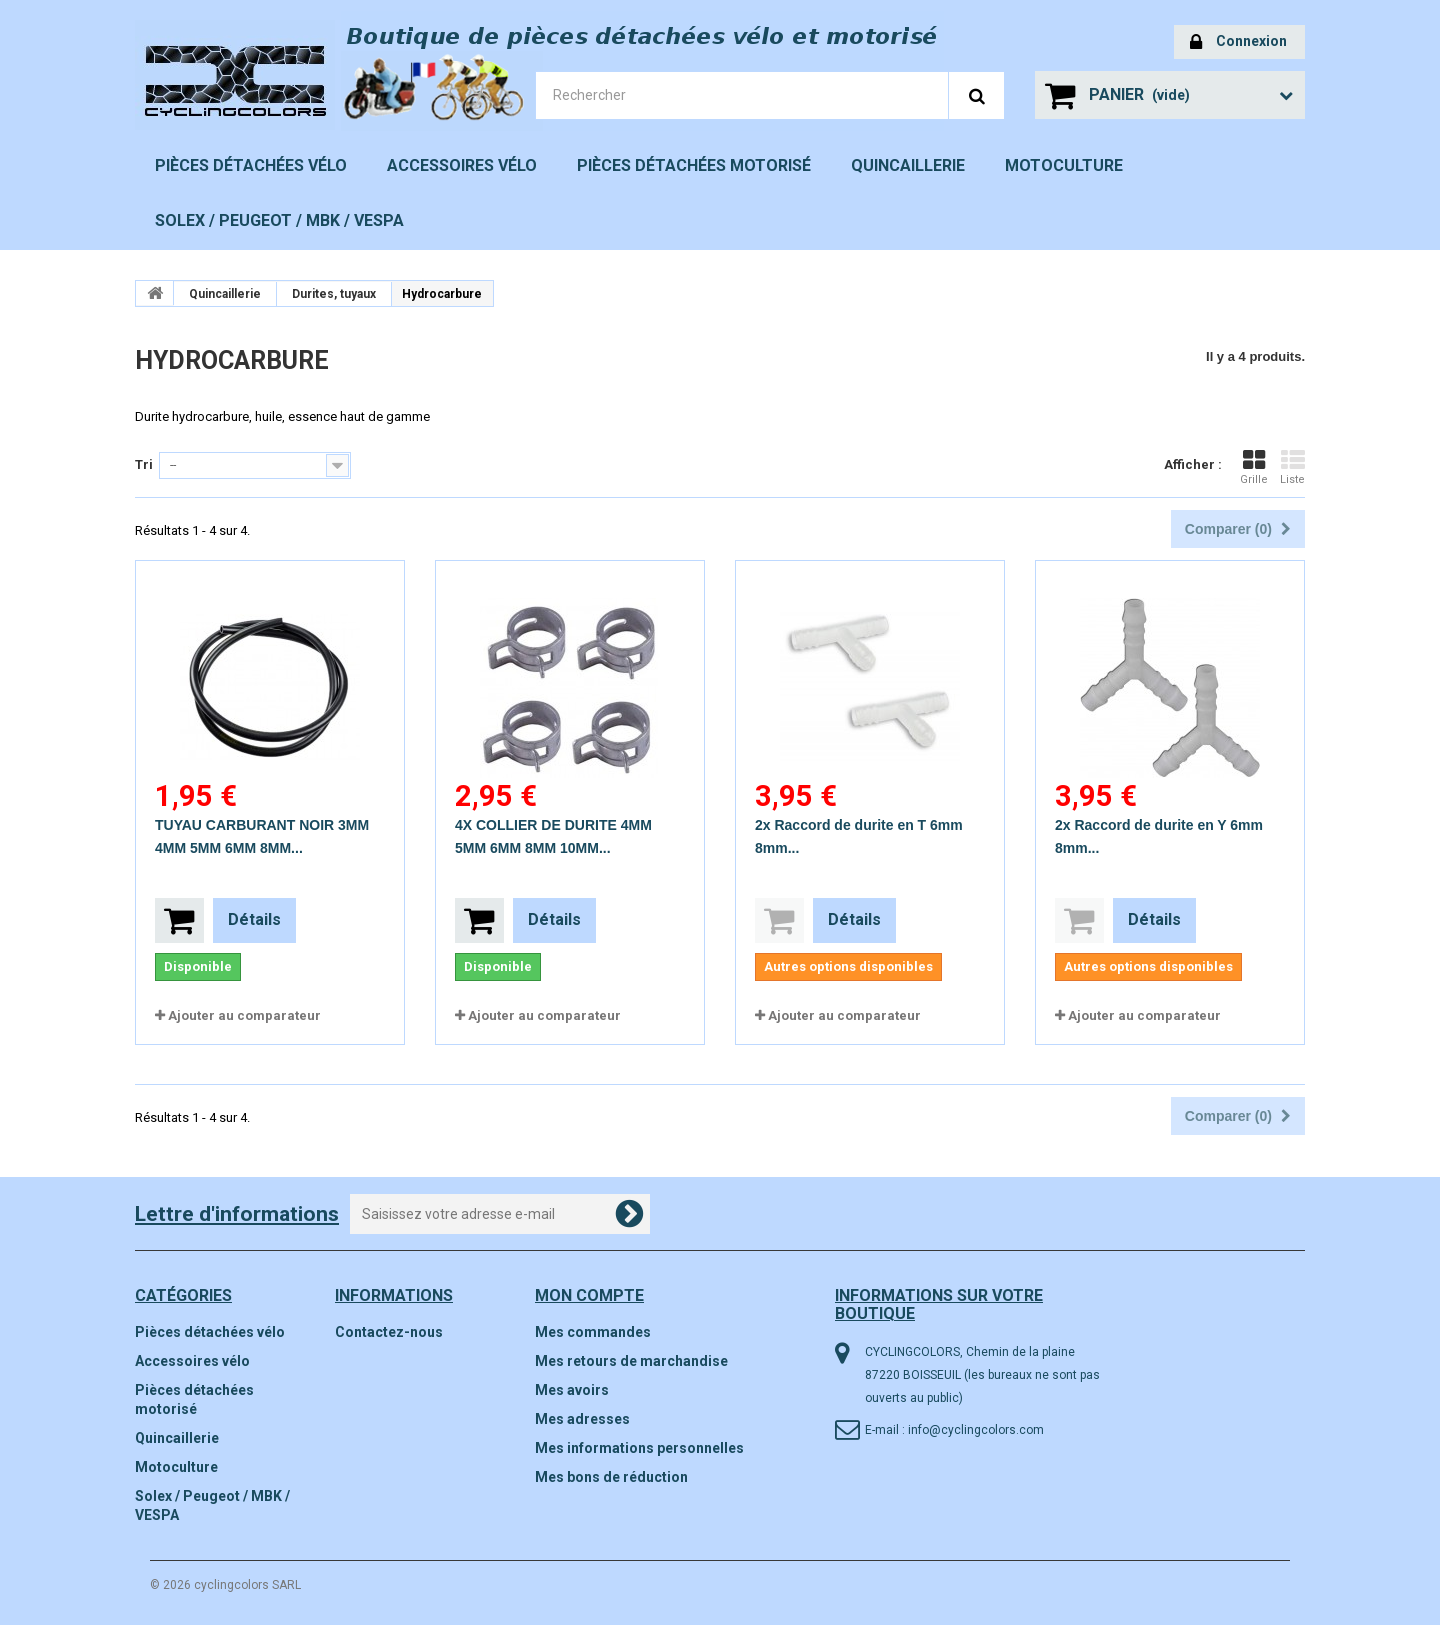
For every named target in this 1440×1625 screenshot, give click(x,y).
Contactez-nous (389, 1332)
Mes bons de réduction (611, 1477)
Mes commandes (593, 1332)
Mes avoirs (572, 1390)
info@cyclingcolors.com (976, 1430)
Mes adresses (582, 1419)
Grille (1254, 467)
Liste (1292, 467)
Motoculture (1064, 165)
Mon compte (589, 1295)
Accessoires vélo (462, 165)
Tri (144, 464)
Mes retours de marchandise (631, 1361)
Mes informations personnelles (639, 1448)
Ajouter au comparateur (244, 1015)
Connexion (1238, 42)
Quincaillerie (908, 165)
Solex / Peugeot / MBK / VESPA (279, 220)
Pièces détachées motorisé (694, 165)
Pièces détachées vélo (251, 165)
